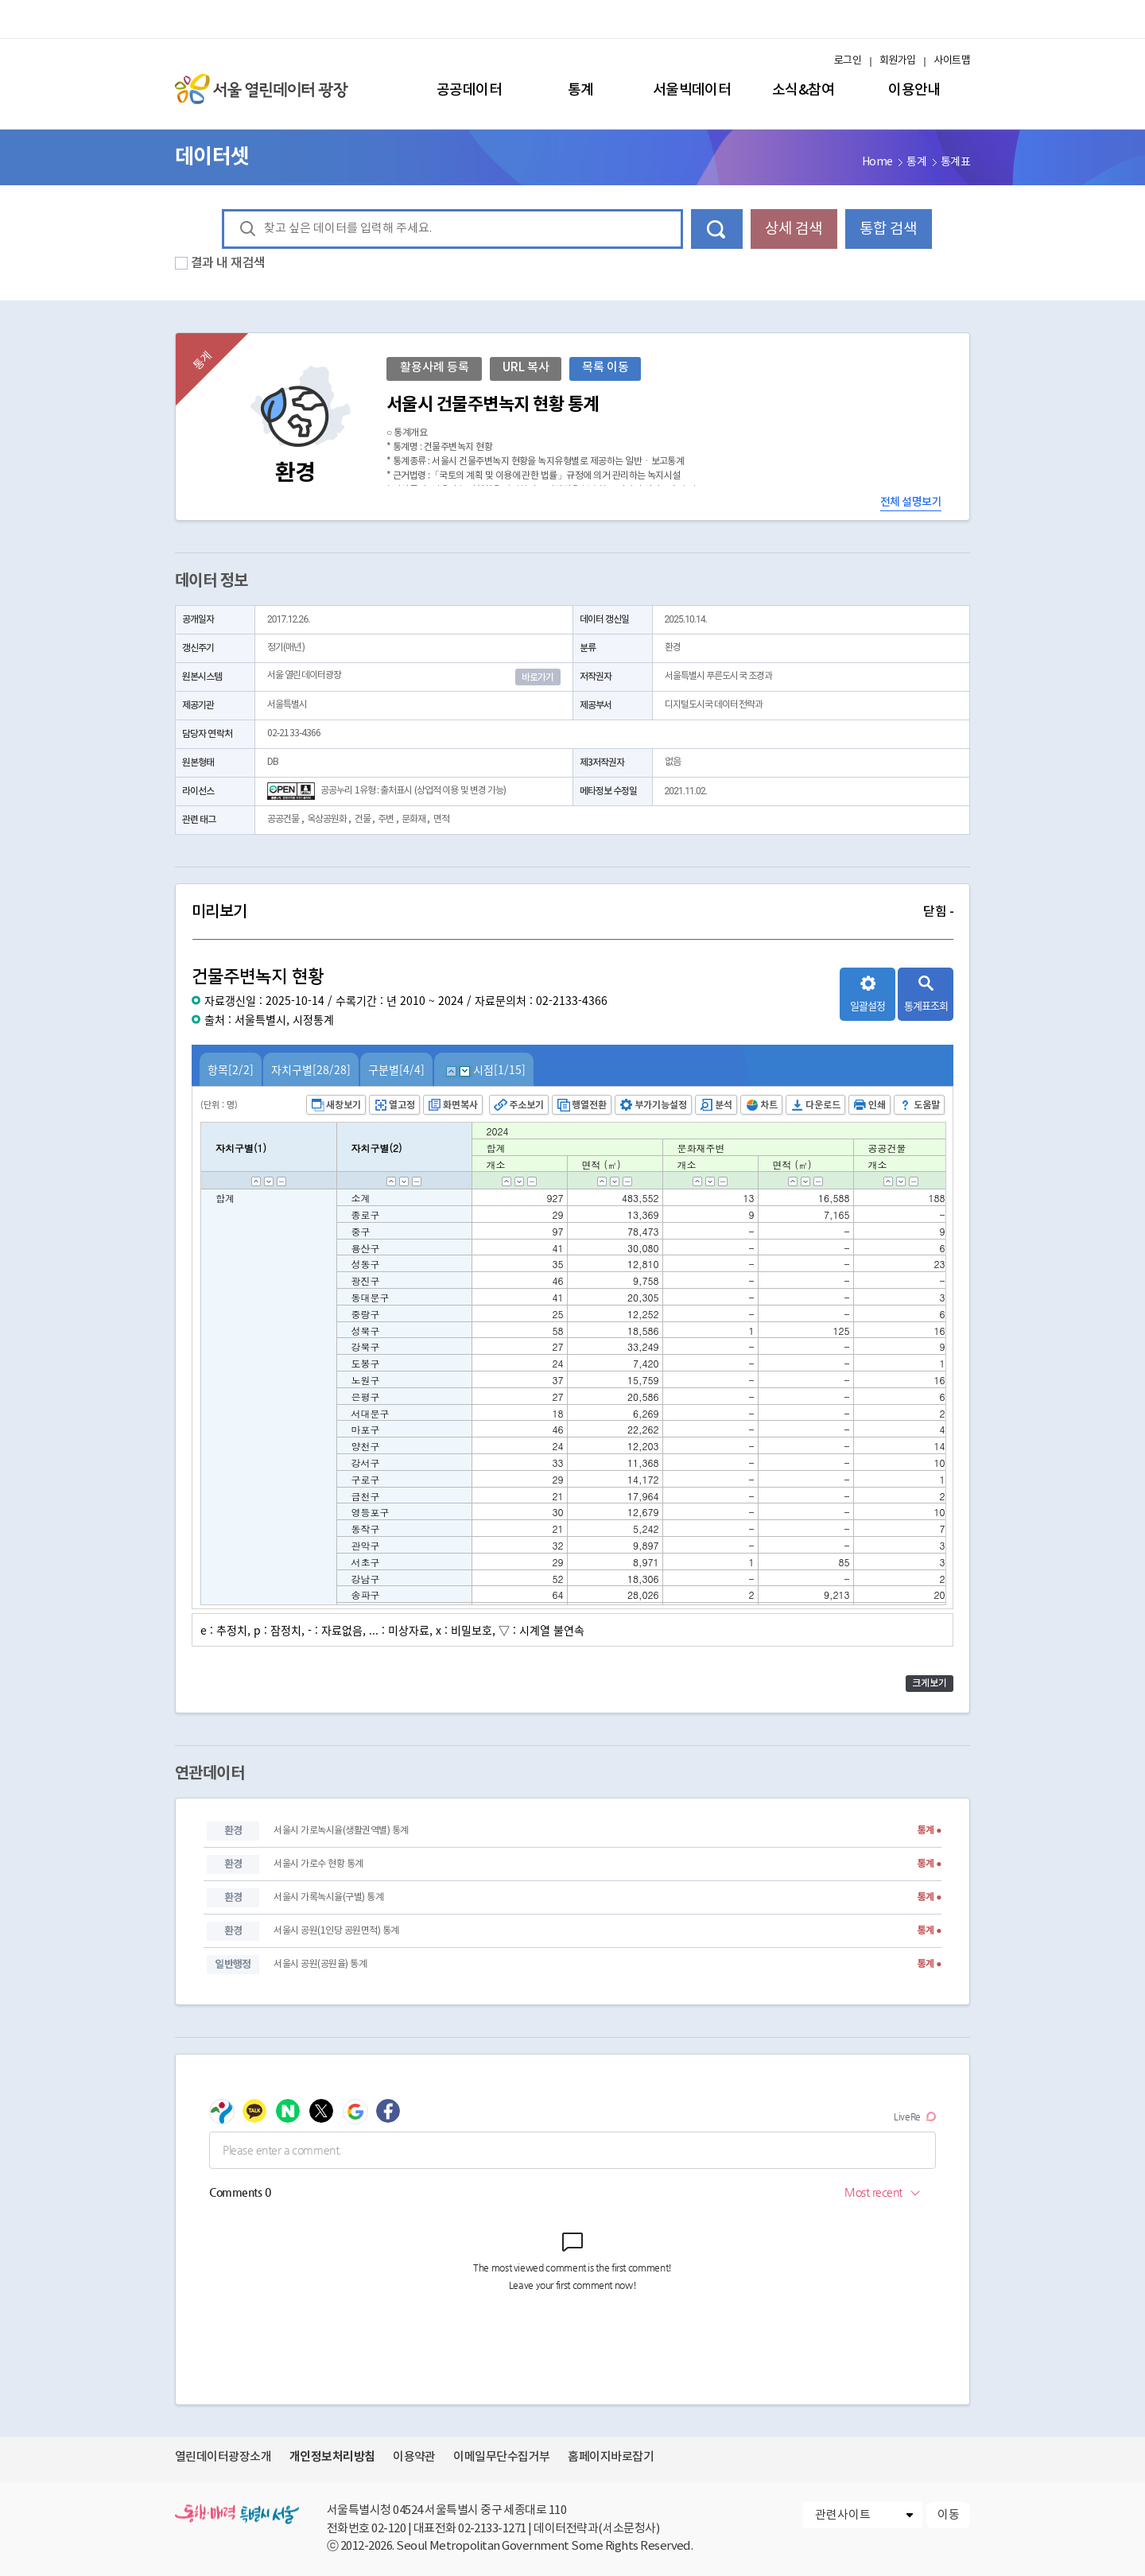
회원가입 (897, 61)
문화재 (413, 819)
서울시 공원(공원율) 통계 (320, 1964)
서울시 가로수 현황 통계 (318, 1864)
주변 (386, 819)
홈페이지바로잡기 (611, 2457)
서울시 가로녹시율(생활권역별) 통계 (341, 1830)
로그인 (847, 61)
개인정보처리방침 (332, 2457)
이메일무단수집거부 (501, 2457)
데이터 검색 (717, 229)
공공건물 (283, 819)
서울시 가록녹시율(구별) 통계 (328, 1897)
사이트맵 (951, 61)
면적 (441, 819)
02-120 (388, 2528)
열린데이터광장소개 (223, 2457)
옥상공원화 (327, 819)
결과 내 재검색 (228, 263)
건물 (363, 819)
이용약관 (414, 2457)
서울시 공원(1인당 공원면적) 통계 (336, 1931)
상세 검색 (793, 229)
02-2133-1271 (492, 2528)
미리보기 (572, 911)
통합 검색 (888, 229)
